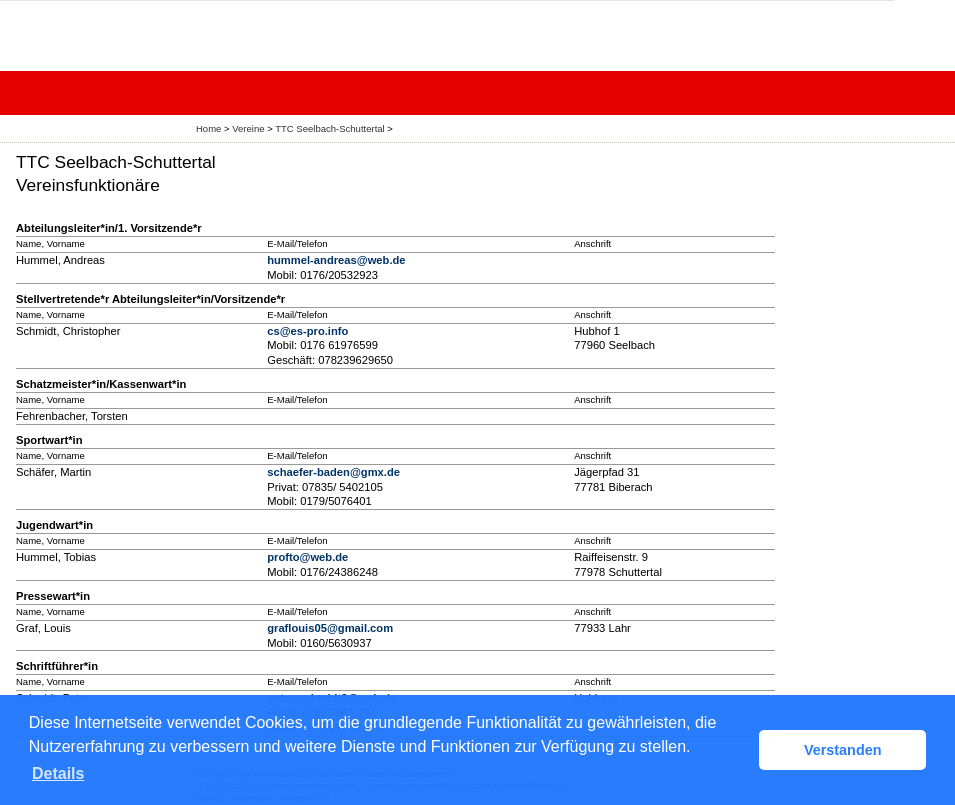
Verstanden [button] (843, 750)
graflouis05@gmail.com (330, 628)
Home (208, 128)
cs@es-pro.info (307, 331)
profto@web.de (307, 557)
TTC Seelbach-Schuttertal (329, 128)
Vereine (248, 128)
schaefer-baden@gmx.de (333, 472)
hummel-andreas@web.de (336, 260)
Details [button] (58, 773)
